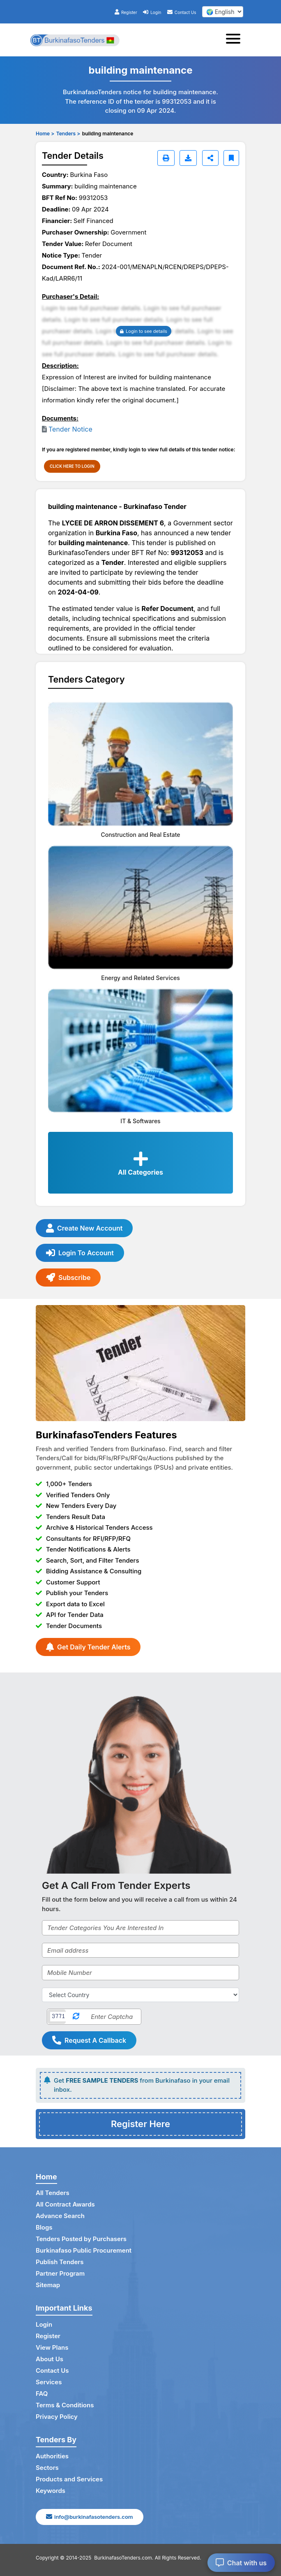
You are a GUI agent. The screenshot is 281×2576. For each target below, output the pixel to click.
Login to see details (143, 331)
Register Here (140, 2123)
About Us (49, 2359)
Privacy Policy (57, 2416)
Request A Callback (89, 2040)
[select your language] (222, 11)
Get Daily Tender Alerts (88, 1647)
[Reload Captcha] (76, 2016)
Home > (45, 133)
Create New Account (84, 1228)
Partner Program (60, 2273)
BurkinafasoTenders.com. (123, 2558)
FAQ (42, 2393)
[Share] (210, 158)
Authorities (52, 2456)
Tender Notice (70, 429)
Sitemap (48, 2285)
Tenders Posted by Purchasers (81, 2239)
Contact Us (181, 12)
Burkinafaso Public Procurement (83, 2250)
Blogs (44, 2227)
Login (152, 12)
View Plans (52, 2347)
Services (49, 2382)
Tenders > (68, 133)
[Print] (166, 158)
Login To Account (80, 1252)
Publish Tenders (59, 2262)
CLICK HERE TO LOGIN (72, 466)
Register (126, 12)
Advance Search (60, 2216)
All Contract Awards (65, 2204)
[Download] (188, 158)
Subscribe (68, 1277)
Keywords (50, 2491)
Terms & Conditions (65, 2405)
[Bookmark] (231, 158)
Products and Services (69, 2479)
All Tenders (52, 2193)
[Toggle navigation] (235, 40)
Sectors (47, 2467)
